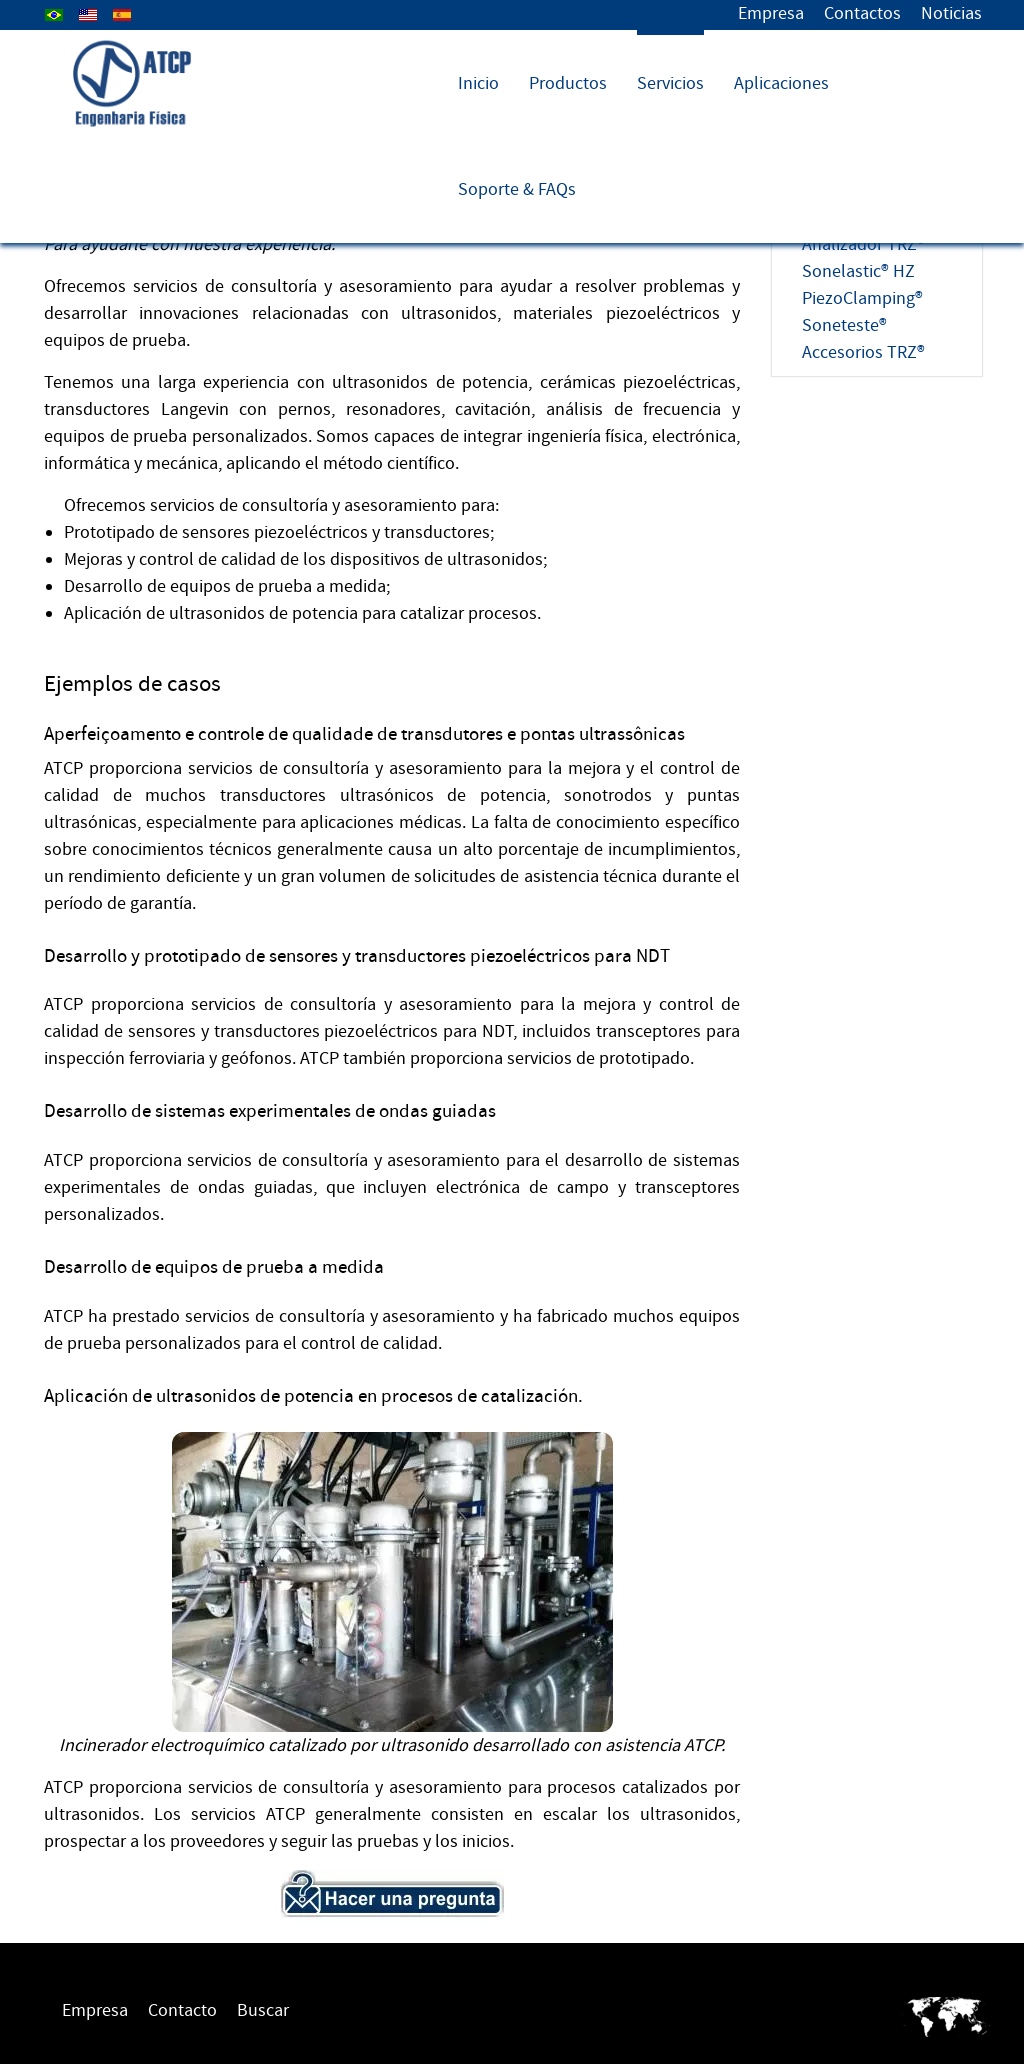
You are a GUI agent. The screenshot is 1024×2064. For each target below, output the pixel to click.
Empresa (771, 13)
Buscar (263, 2010)
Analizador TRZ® (863, 244)
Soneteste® (844, 325)
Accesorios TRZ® (863, 352)
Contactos (862, 13)
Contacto (182, 2010)
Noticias (951, 13)
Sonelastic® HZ (858, 271)
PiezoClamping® (862, 298)
